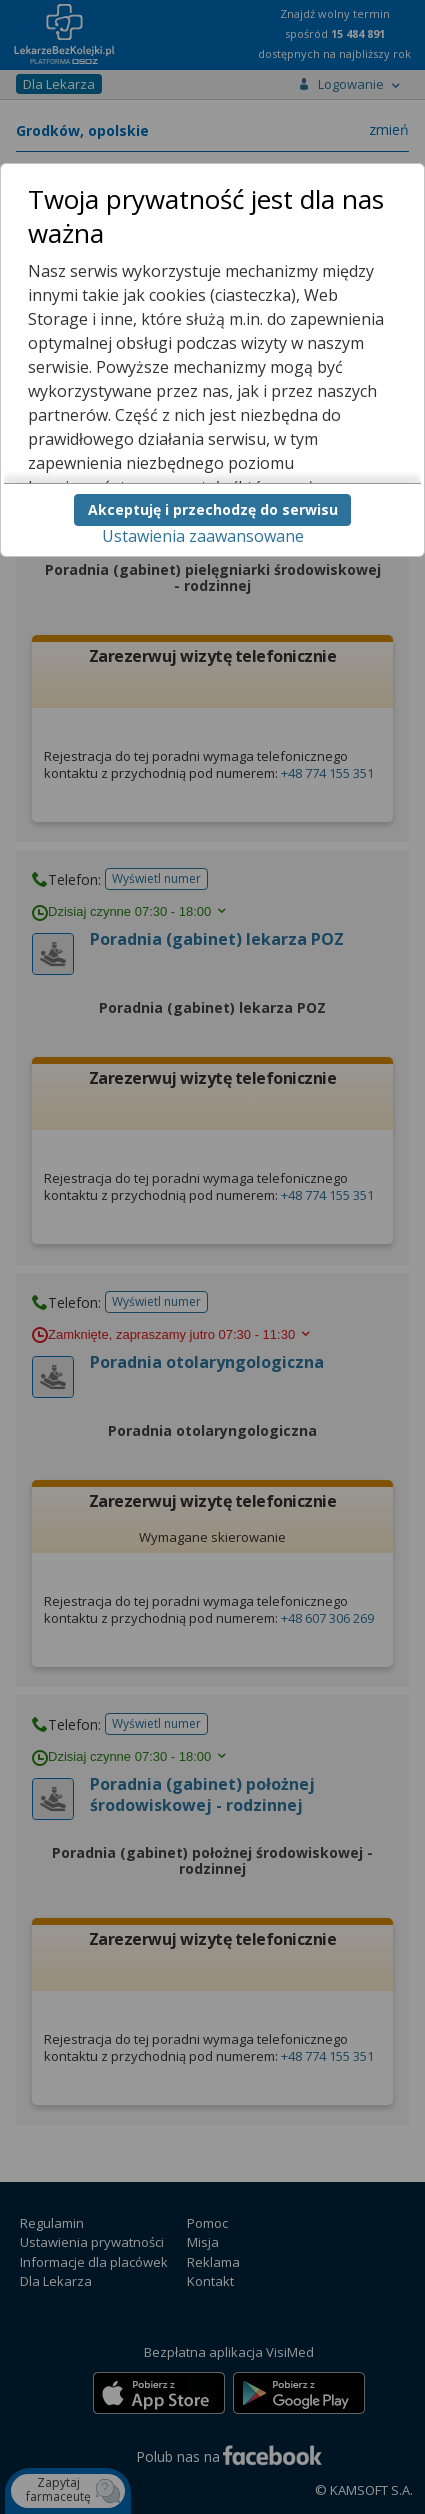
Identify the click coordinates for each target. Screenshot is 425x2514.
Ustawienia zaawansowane (203, 536)
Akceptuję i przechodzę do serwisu (213, 509)
